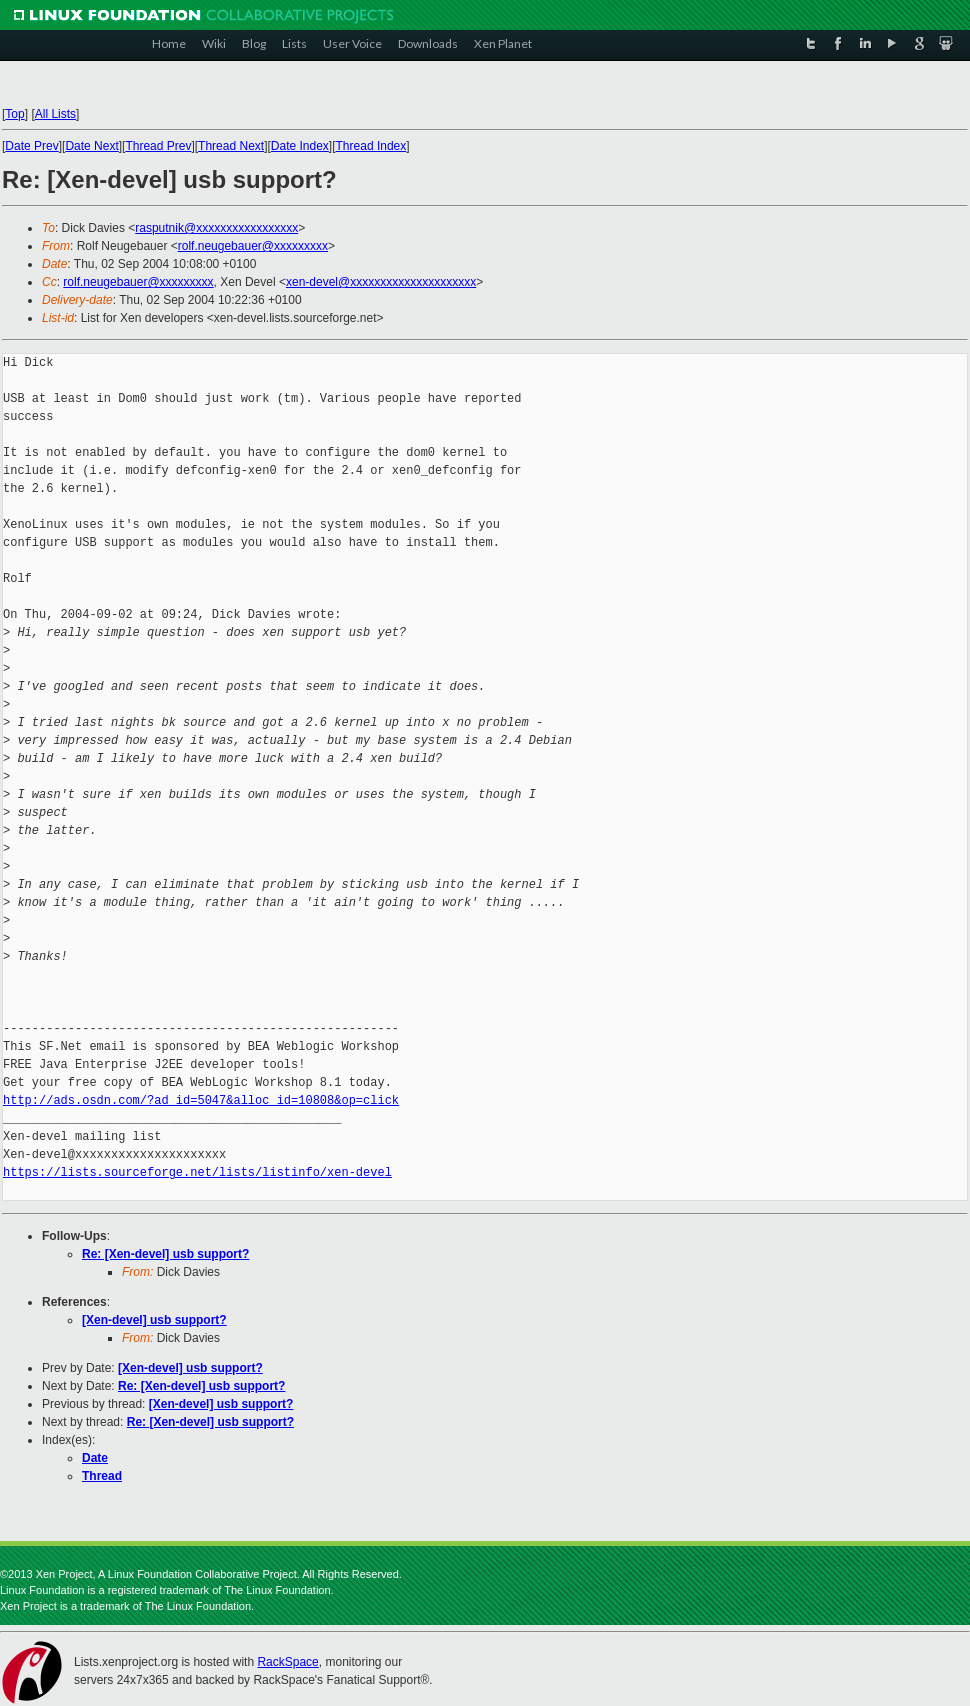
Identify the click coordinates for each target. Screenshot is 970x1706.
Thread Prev (158, 146)
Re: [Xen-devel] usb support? (165, 1254)
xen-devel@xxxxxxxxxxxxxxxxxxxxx (381, 282)
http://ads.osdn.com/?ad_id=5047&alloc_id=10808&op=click (201, 1100)
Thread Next (231, 146)
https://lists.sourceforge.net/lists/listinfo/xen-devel (197, 1172)
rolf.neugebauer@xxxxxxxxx (253, 246)
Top (14, 114)
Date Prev (31, 146)
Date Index (300, 146)
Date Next (91, 146)
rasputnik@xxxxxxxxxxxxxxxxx (216, 228)
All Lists (55, 114)
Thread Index (371, 146)
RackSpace (287, 1662)
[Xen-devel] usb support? (154, 1320)
